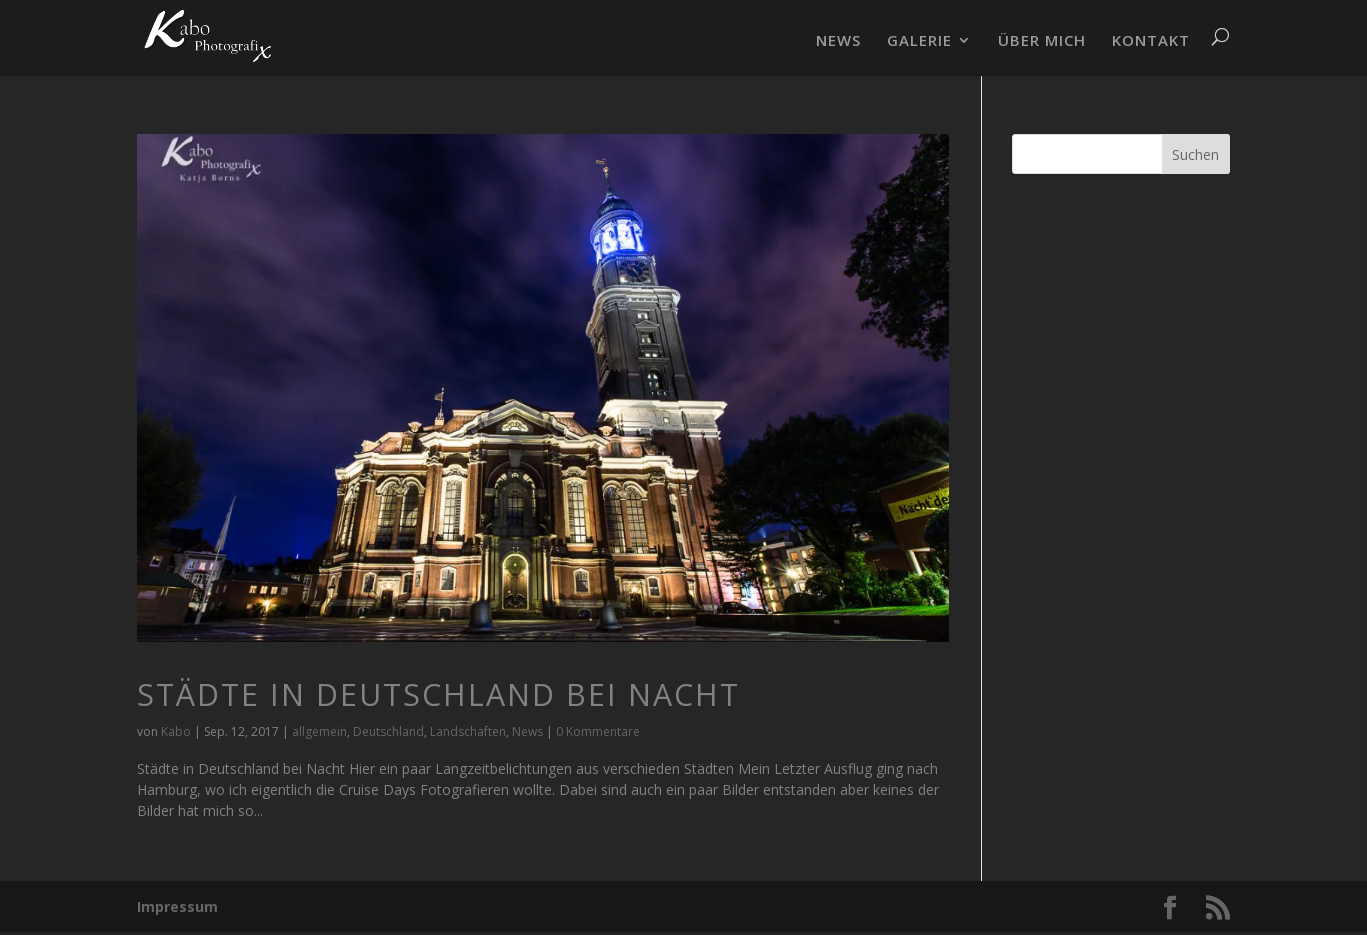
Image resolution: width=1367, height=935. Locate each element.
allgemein (319, 731)
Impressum (177, 906)
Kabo (176, 731)
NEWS (838, 41)
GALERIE (919, 41)
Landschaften (468, 731)
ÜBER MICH (1042, 41)
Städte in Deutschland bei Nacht (438, 694)
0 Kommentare (598, 731)
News (527, 731)
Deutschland (388, 731)
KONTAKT (1151, 41)
